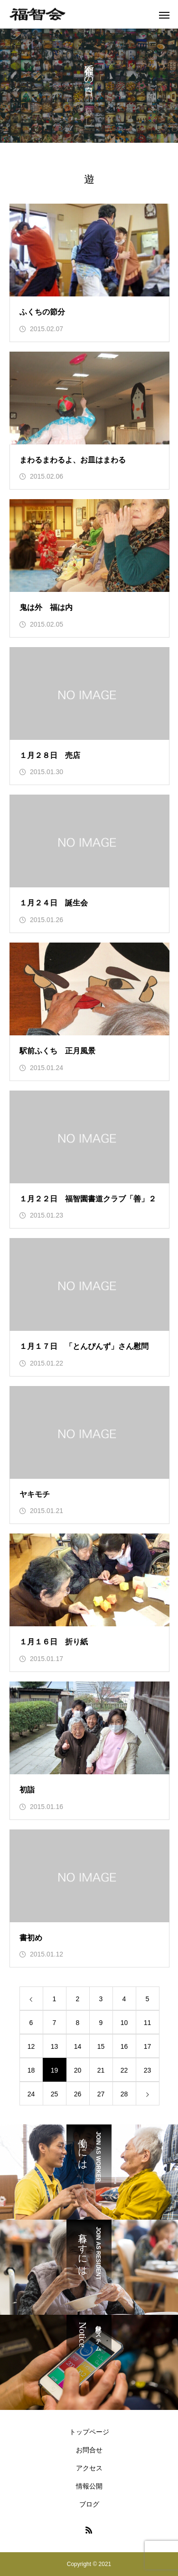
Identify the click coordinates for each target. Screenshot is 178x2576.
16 (124, 2046)
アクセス (89, 2468)
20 (78, 2070)
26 (78, 2094)
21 (101, 2070)
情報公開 (89, 2486)
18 (31, 2070)
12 (31, 2046)
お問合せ (89, 2450)
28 (124, 2094)
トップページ (89, 2432)
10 (124, 2022)
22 (124, 2070)
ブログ (89, 2504)
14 (78, 2046)
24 (31, 2094)
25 (54, 2094)
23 (147, 2070)
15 (101, 2046)
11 (147, 2022)
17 (147, 2046)
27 (101, 2094)
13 (54, 2046)
